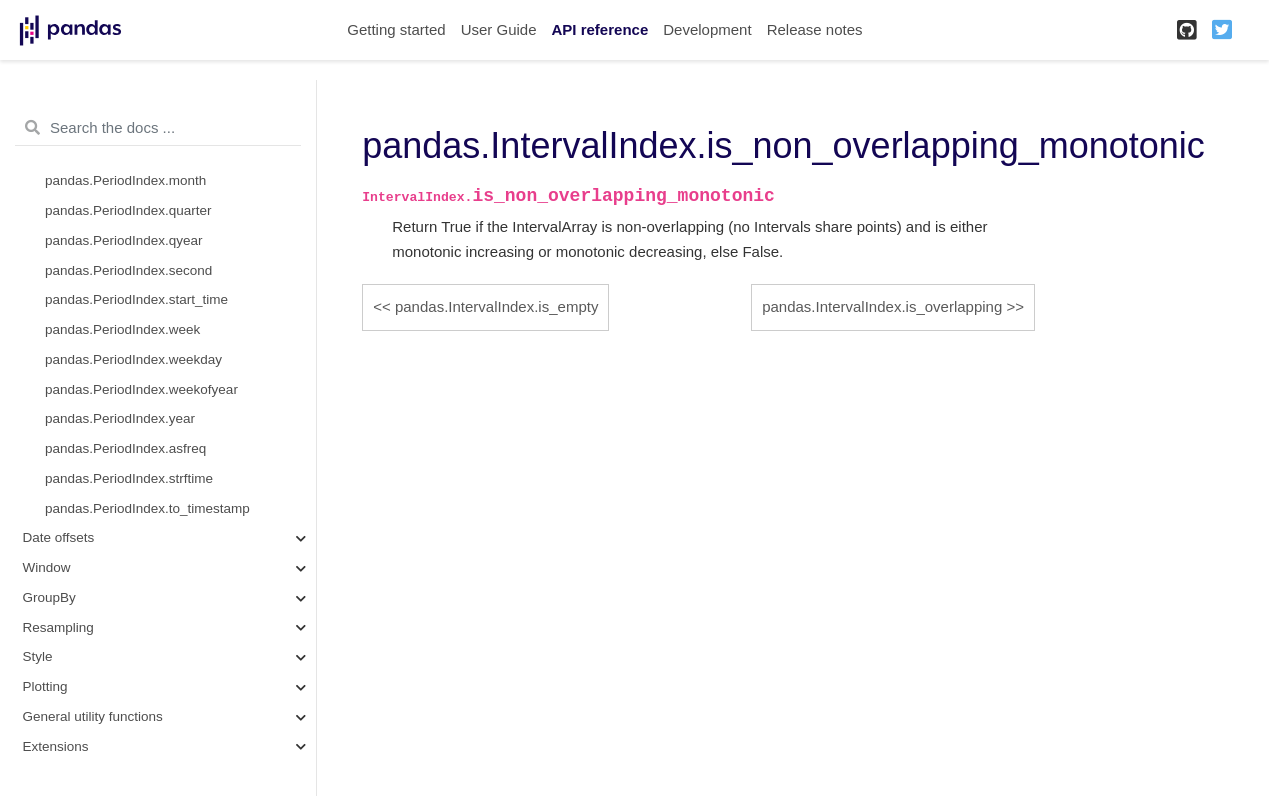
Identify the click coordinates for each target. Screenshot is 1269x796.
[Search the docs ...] (158, 128)
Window (47, 567)
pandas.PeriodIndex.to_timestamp (147, 508)
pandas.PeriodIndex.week (122, 329)
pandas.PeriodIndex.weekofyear (141, 389)
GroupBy (49, 597)
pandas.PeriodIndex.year (120, 418)
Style (38, 656)
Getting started (396, 29)
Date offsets (59, 537)
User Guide (499, 29)
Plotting (45, 686)
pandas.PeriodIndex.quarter (128, 210)
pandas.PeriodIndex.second (128, 270)
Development (707, 29)
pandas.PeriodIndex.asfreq (125, 448)
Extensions (56, 746)
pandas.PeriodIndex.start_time (136, 299)
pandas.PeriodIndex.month (125, 180)
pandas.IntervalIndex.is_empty (496, 306)
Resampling (58, 627)
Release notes (815, 29)
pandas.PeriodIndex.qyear (124, 240)
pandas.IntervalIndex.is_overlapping (882, 306)
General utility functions (93, 716)
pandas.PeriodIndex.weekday (133, 359)
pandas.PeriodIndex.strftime (129, 478)
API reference (600, 29)
